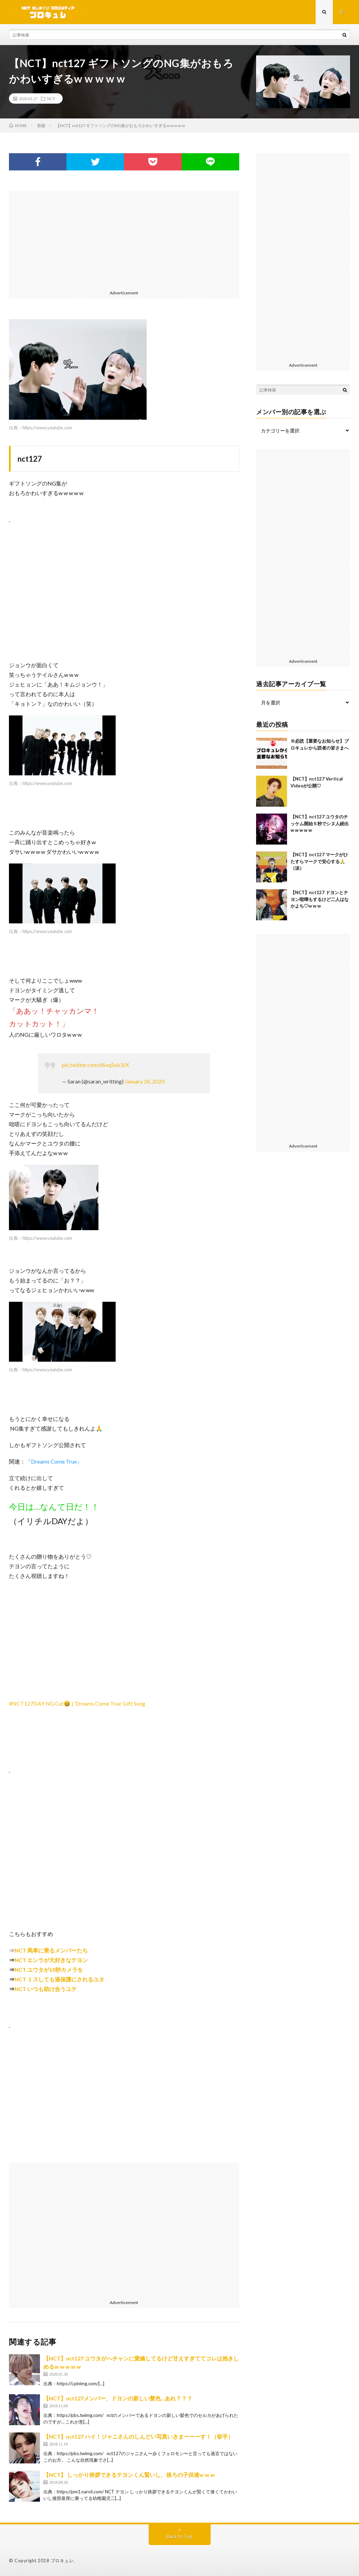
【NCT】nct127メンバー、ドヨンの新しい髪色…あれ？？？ (117, 2398)
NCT (51, 98)
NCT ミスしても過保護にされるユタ (59, 1979)
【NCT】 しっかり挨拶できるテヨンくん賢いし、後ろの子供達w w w (129, 2474)
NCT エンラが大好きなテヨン (51, 1960)
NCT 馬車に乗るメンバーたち (51, 1950)
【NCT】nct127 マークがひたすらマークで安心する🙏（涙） (319, 861)
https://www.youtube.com (47, 427)
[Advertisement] (124, 239)
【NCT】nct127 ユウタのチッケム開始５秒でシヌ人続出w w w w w (320, 823)
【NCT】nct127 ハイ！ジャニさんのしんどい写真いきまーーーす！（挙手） (138, 2436)
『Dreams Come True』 (53, 1461)
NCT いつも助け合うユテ (45, 1989)
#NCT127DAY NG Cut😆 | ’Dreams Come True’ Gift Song (77, 1703)
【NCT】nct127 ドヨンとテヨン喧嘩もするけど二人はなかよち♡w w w (320, 899)
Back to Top (179, 2536)
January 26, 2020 (145, 1081)
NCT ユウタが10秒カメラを (48, 1969)
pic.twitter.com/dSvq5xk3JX (95, 1064)
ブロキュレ (62, 2560)
